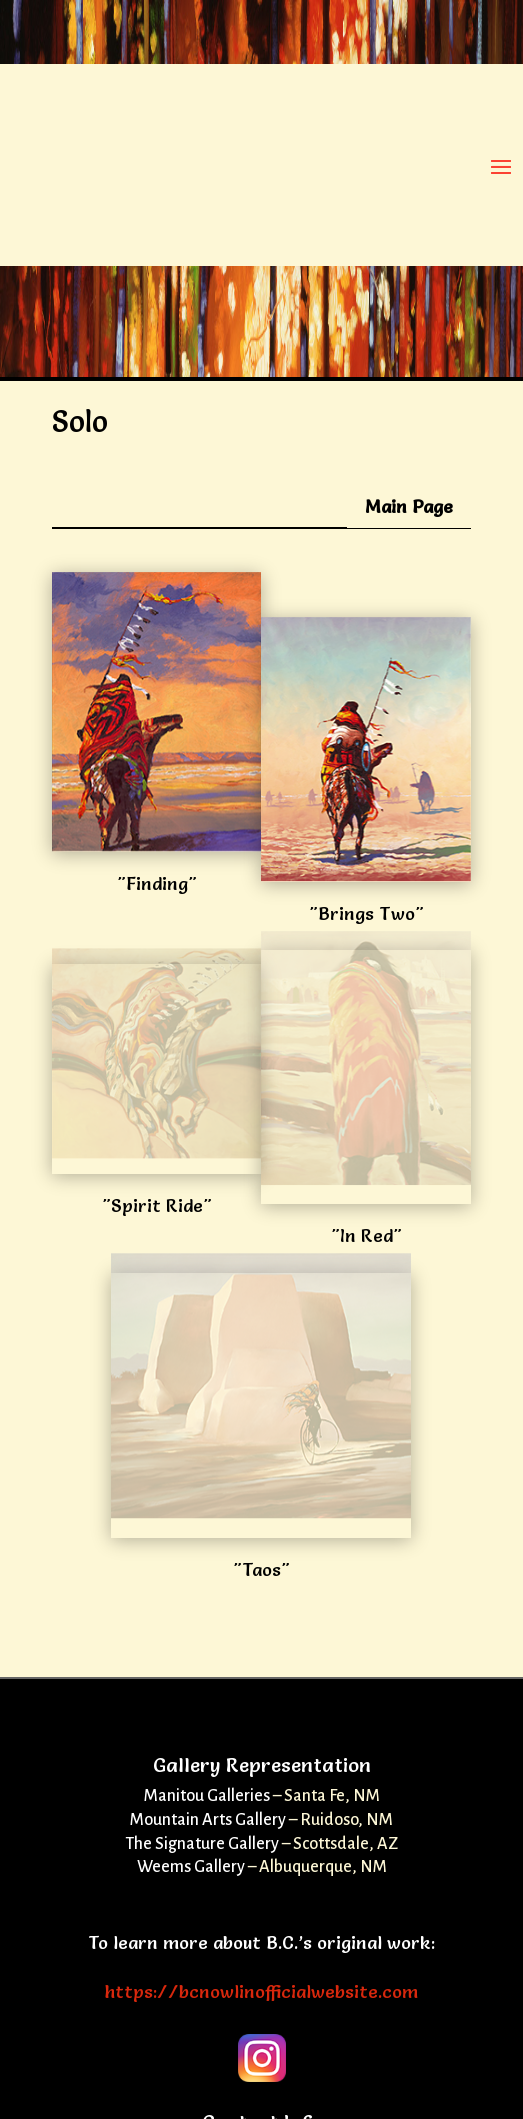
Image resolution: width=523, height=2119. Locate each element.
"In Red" (366, 1235)
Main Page (409, 506)
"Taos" (261, 1569)
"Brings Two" (366, 913)
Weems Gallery (191, 1867)
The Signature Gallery (202, 1844)
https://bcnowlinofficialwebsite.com (261, 1991)
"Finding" (157, 883)
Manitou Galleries (207, 1796)
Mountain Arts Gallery (208, 1820)
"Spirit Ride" (157, 1205)
